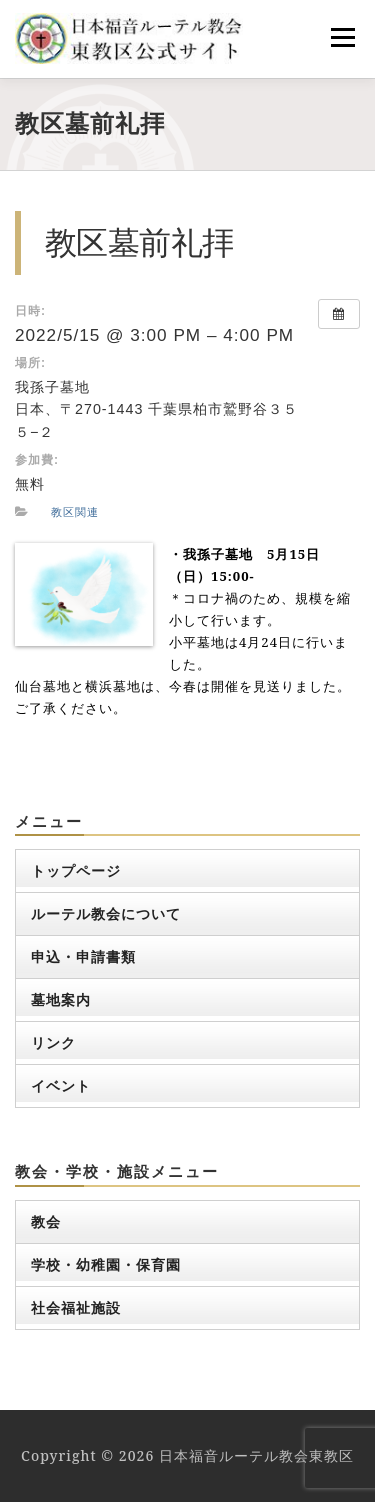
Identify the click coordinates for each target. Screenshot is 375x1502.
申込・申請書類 (83, 956)
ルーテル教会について (106, 913)
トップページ (76, 870)
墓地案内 (61, 999)
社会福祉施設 (76, 1307)
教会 (46, 1221)
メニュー (342, 37)
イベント (61, 1085)
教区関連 (75, 512)
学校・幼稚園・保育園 (106, 1264)
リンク (53, 1042)
